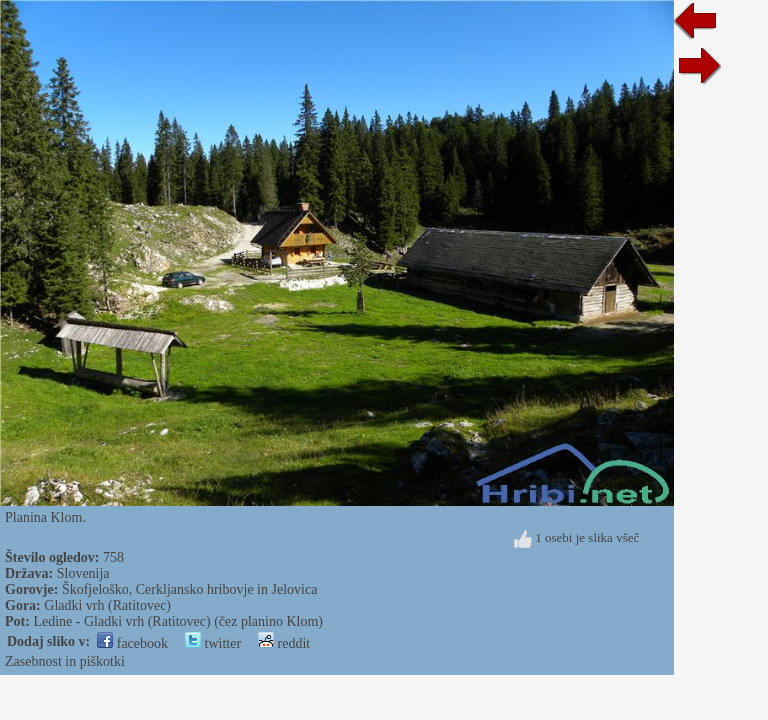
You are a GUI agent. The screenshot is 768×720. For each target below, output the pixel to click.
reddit (284, 643)
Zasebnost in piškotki (65, 661)
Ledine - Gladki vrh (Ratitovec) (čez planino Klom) (178, 621)
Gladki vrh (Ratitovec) (107, 605)
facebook (132, 643)
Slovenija (83, 573)
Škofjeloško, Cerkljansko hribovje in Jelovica (189, 589)
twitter (213, 643)
